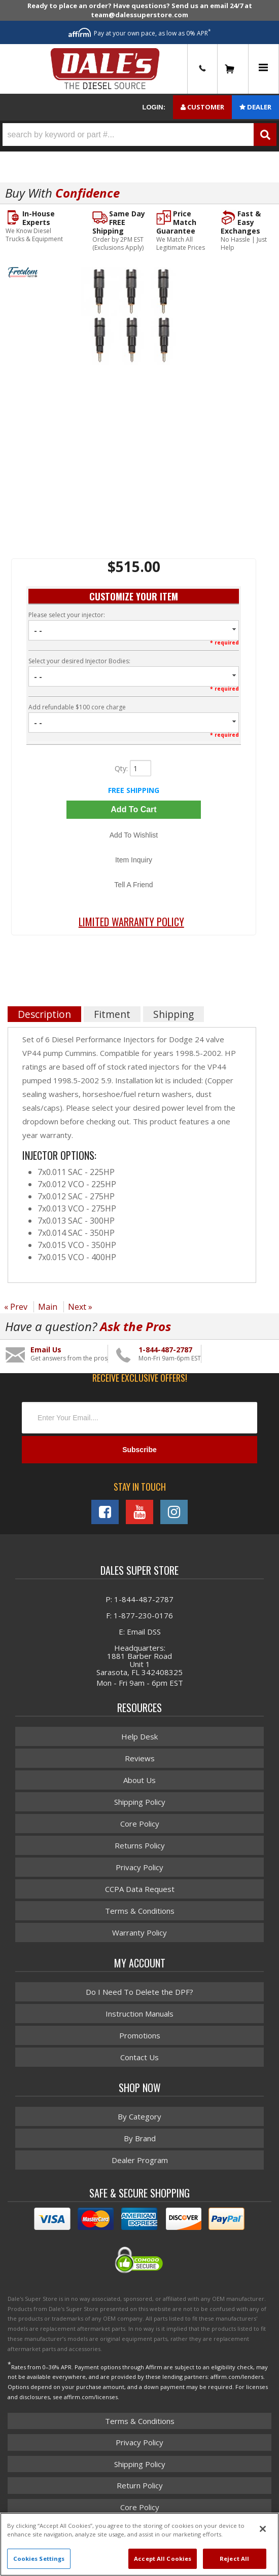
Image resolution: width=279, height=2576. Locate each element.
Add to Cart (133, 809)
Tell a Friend (133, 885)
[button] (139, 134)
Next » (80, 1306)
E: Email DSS (140, 1631)
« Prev (15, 1306)
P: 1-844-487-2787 (139, 1599)
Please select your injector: (66, 615)
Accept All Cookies (162, 2558)
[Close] (263, 2529)
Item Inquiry (133, 860)
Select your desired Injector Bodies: (79, 661)
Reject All (234, 2558)
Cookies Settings (39, 2558)
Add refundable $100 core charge (77, 707)
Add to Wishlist (134, 835)
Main (47, 1306)
